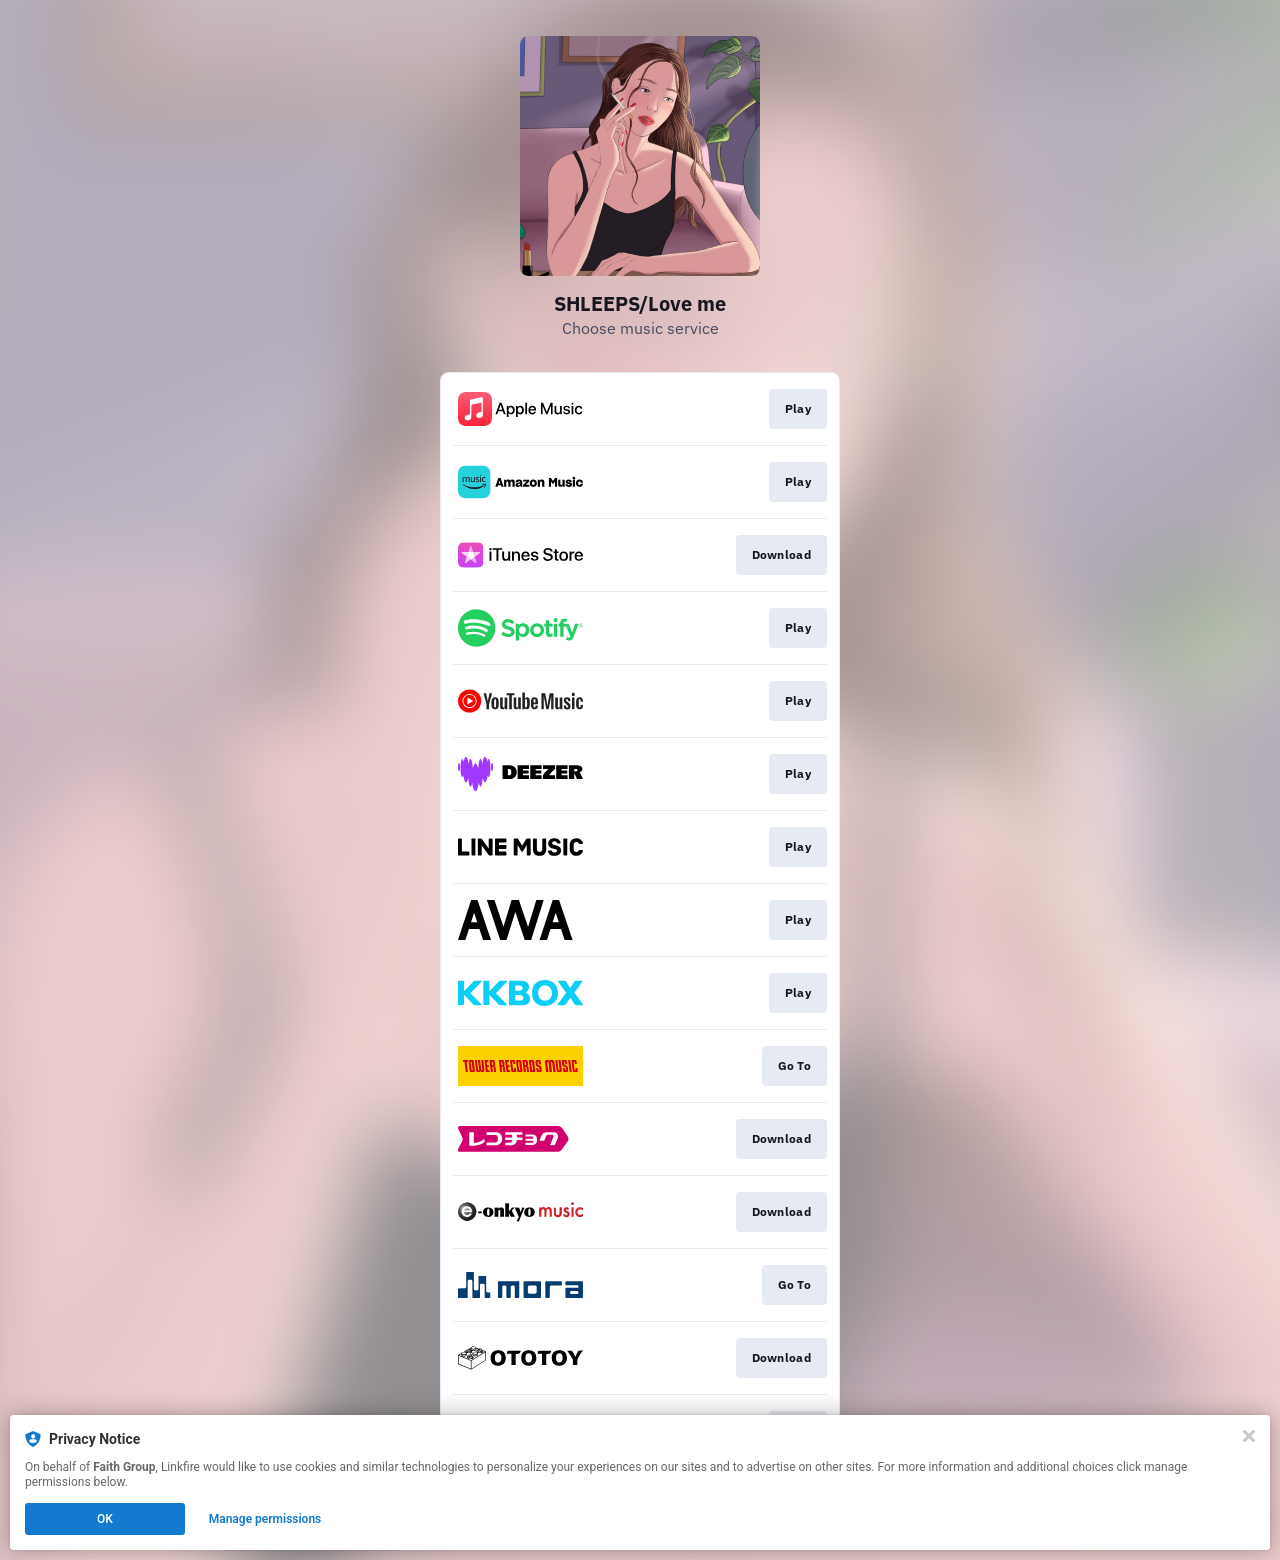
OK (105, 1519)
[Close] (1249, 1436)
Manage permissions (265, 1519)
